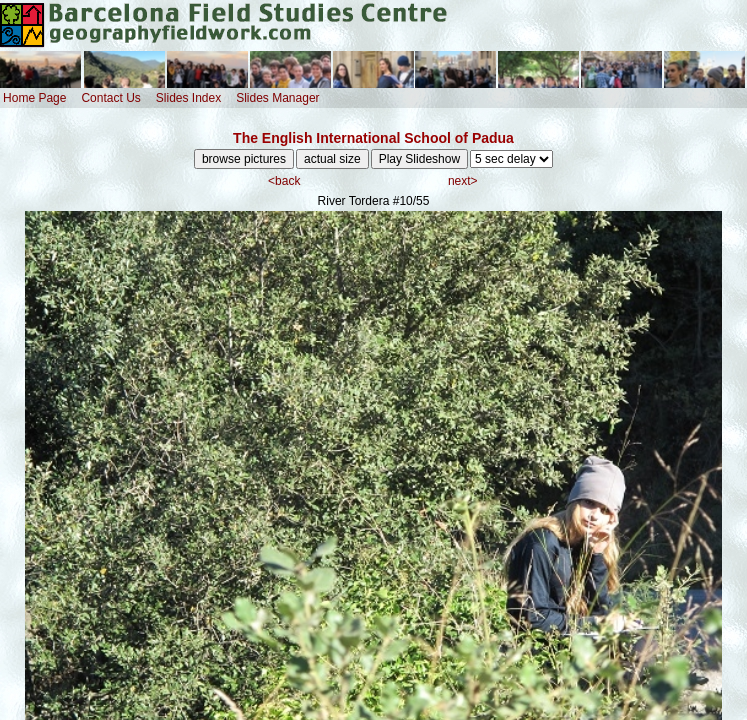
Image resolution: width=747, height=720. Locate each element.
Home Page (34, 98)
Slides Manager (277, 98)
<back (284, 181)
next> (463, 181)
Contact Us (110, 98)
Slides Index (188, 98)
